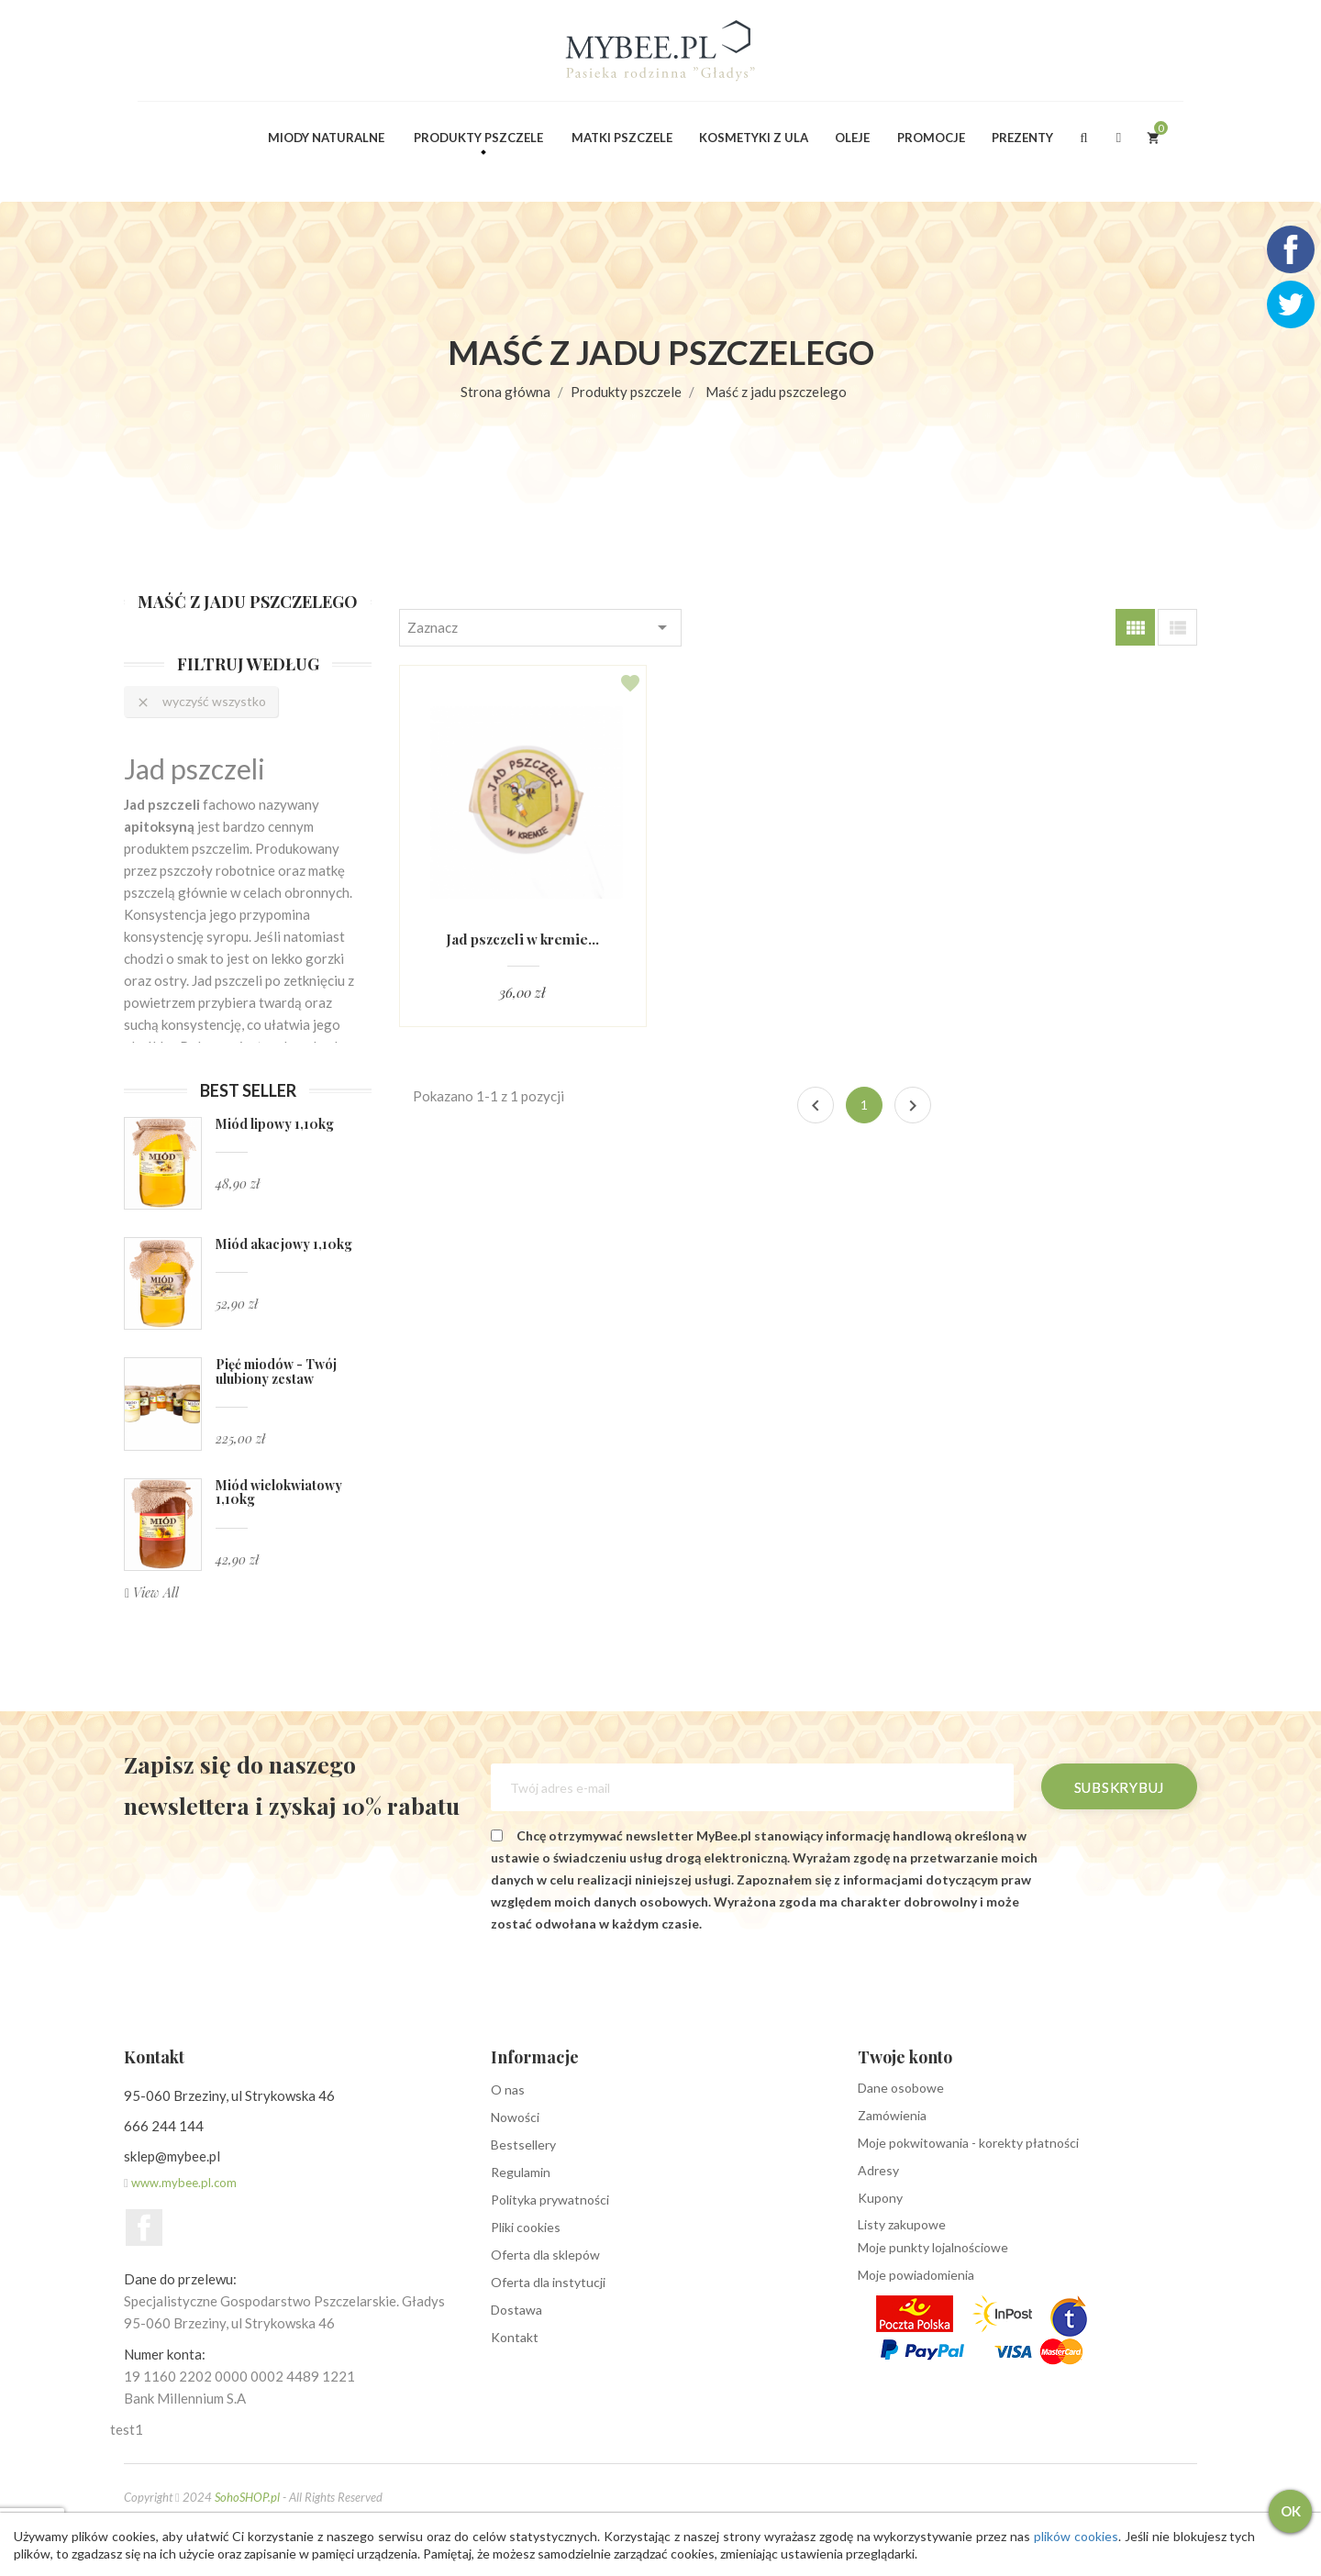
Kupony (880, 2198)
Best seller (248, 1090)
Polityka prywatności (550, 2199)
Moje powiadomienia (916, 2275)
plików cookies (1073, 2536)
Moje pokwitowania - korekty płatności (968, 2142)
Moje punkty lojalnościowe (933, 2247)
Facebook (144, 2227)
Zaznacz (540, 627)
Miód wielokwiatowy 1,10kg (279, 1492)
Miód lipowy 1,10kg (275, 1124)
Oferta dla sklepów (545, 2254)
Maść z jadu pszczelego (248, 602)
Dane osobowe (901, 2087)
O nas (508, 2089)
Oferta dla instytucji (548, 2282)
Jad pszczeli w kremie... (523, 939)
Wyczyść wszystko (201, 701)
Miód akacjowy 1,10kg (284, 1244)
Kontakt (514, 2337)
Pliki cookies (526, 2227)
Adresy (878, 2170)
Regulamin (520, 2172)
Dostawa (516, 2309)
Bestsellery (523, 2144)
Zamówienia (892, 2115)
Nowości (515, 2117)
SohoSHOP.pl (247, 2497)
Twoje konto (905, 2057)
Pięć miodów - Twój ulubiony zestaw (276, 1371)
